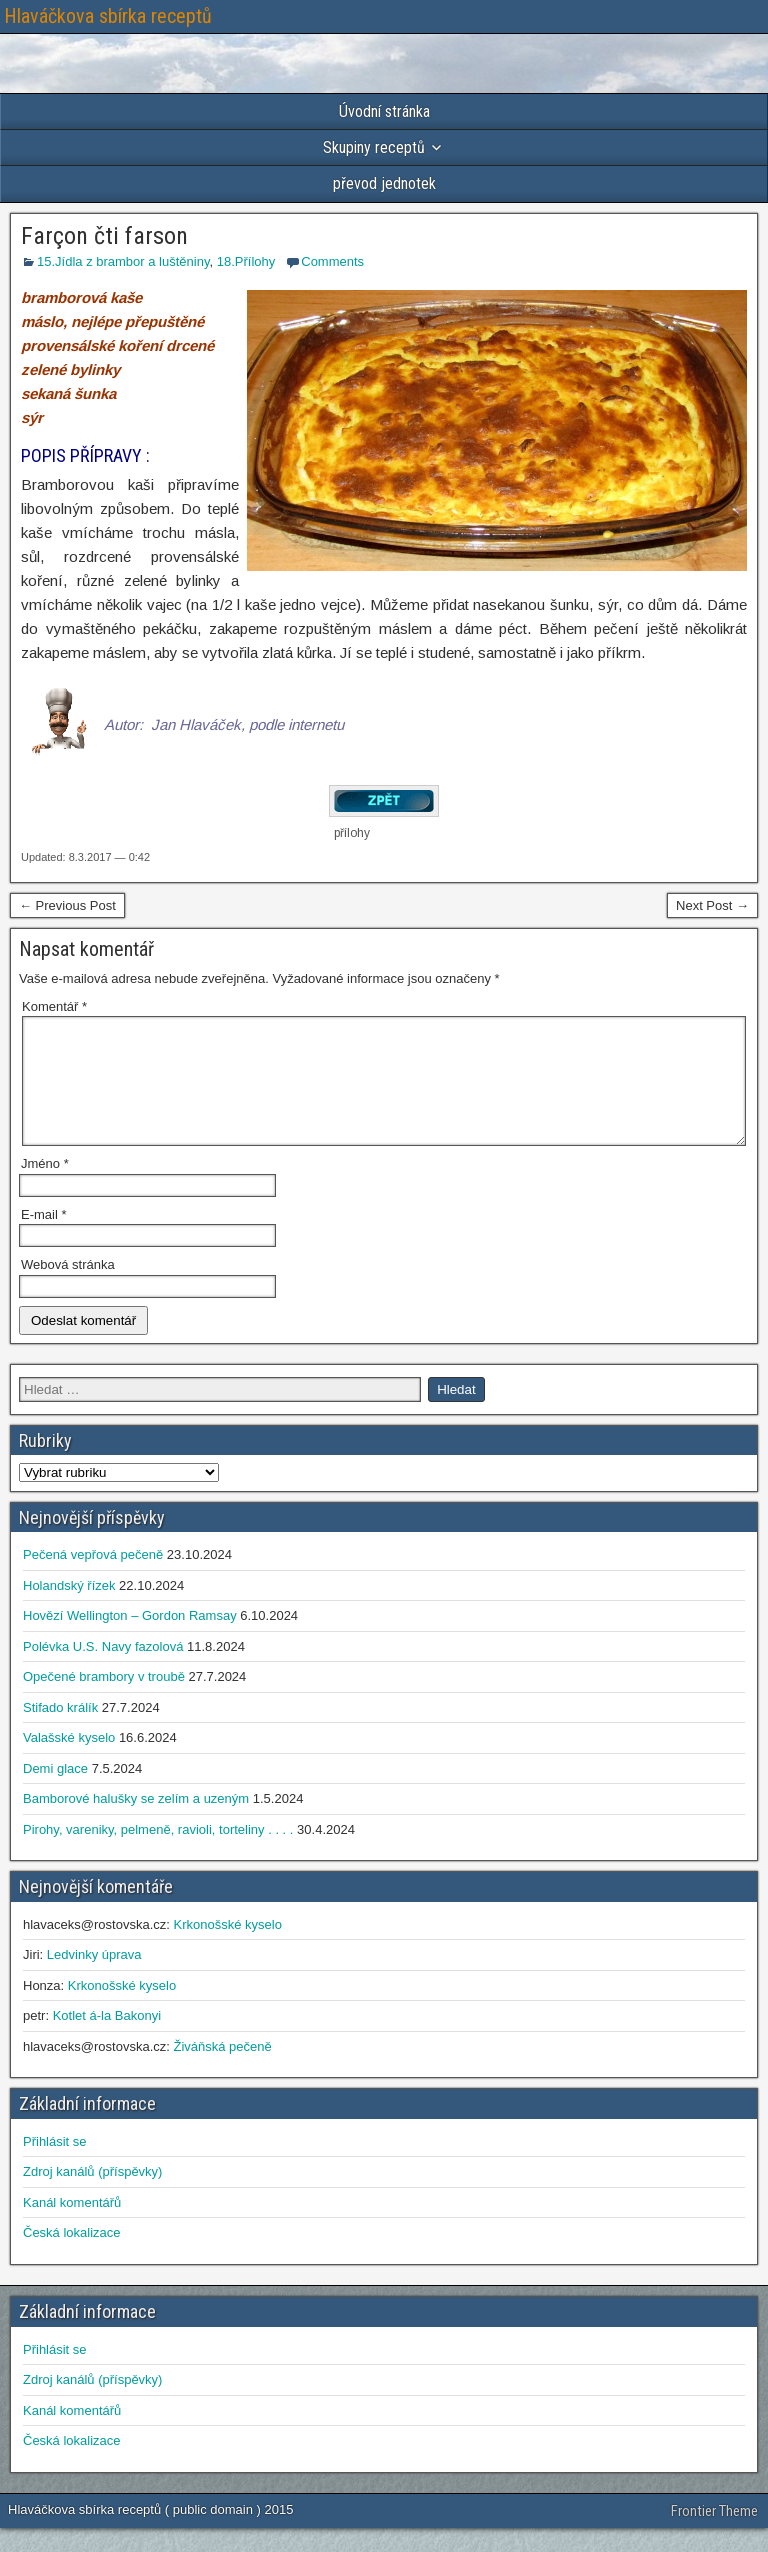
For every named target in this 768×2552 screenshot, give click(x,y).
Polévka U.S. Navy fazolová (103, 1670)
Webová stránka (68, 1288)
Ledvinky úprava (94, 1978)
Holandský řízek (69, 1609)
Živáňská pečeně (222, 2070)
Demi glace (55, 1792)
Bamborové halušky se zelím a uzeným (136, 1822)
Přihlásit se (55, 2165)
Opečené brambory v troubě (104, 1700)
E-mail (44, 1238)
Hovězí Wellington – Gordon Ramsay (130, 1639)
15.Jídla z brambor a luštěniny (123, 261)
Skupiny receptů (374, 147)
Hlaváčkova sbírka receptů (108, 16)
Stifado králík (60, 1731)
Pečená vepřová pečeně (93, 1578)
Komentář (54, 1006)
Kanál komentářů (72, 2226)
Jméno (45, 1187)
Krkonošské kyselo (227, 1948)
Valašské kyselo (69, 1761)
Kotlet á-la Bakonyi (107, 2039)
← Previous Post (67, 905)
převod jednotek (384, 183)
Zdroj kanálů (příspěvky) (92, 2195)
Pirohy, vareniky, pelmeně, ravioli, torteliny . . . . (158, 1853)
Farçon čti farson (104, 236)
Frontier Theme (714, 2535)
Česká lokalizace (72, 2256)
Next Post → (712, 905)
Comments (332, 261)
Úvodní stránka (384, 111)
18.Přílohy (246, 261)
